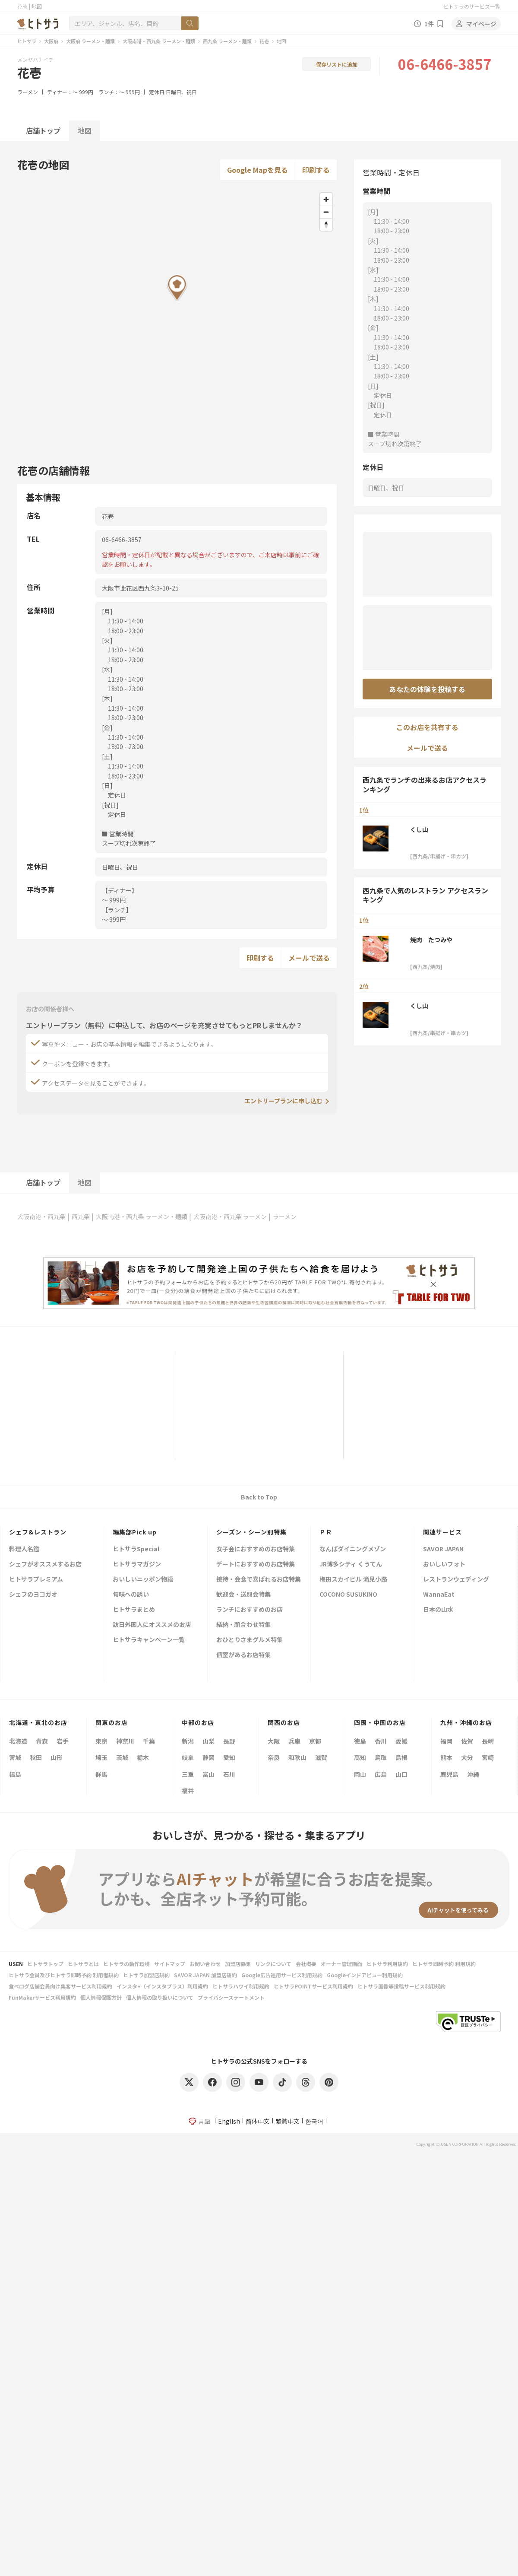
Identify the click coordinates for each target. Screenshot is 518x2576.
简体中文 (258, 2121)
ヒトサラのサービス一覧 (471, 6)
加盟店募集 (238, 1963)
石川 (229, 1774)
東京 (101, 1741)
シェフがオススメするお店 (45, 1564)
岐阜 (188, 1757)
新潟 (188, 1741)
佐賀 (467, 1741)
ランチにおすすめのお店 (249, 1610)
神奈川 (125, 1741)
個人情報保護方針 (101, 1997)
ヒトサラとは (83, 1963)
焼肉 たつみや (431, 939)
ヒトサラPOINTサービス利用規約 (313, 1986)
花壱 (264, 41)
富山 (208, 1774)
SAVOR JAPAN (443, 1549)
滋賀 (321, 1757)
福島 (15, 1774)
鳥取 (381, 1757)
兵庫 (294, 1741)
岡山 (360, 1774)
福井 (188, 1790)
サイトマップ (169, 1963)
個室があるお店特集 (243, 1655)
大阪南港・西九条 (41, 1216)
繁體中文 (287, 2121)
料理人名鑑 (24, 1549)
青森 (42, 1741)
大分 (467, 1757)
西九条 (81, 1216)
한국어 (314, 2121)
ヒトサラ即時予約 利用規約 (444, 1963)
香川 (381, 1741)
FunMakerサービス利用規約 (42, 1997)
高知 (360, 1757)
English (229, 2121)
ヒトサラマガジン (137, 1564)
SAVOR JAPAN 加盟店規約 (205, 1975)
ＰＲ (325, 1532)
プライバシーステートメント (231, 1997)
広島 (381, 1774)
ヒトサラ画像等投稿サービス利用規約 (401, 1986)
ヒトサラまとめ (134, 1610)
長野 (229, 1741)
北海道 (18, 1741)
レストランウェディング (456, 1579)
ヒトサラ (26, 41)
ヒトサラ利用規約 (387, 1963)
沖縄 (473, 1774)
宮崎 (488, 1757)
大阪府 (51, 41)
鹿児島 (449, 1774)
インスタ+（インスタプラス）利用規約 (162, 1986)
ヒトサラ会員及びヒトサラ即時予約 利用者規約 (64, 1975)
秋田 (36, 1757)
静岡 (208, 1757)
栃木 (143, 1757)
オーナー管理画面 (341, 1963)
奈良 (274, 1757)
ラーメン (27, 91)
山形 (57, 1757)
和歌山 (297, 1757)
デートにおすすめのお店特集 (255, 1564)
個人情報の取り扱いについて (159, 1997)
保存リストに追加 (336, 64)
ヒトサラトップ (45, 1963)
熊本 (446, 1757)
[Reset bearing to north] (326, 224)
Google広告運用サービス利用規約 (281, 1975)
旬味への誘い (131, 1594)
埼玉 (101, 1757)
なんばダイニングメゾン (352, 1549)
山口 (401, 1774)
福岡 (446, 1741)
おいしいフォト (444, 1564)
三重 (188, 1774)
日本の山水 (438, 1610)
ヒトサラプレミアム (36, 1579)
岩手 (63, 1741)
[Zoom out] (326, 212)
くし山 (419, 829)
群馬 (101, 1774)
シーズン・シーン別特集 (251, 1532)
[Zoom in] (326, 199)
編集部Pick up (135, 1532)
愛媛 (401, 1741)
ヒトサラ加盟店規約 (146, 1975)
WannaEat (439, 1594)
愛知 (229, 1757)
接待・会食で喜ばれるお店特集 (258, 1579)
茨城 (122, 1757)
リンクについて (273, 1963)
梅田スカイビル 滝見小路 (353, 1579)
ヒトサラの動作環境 (126, 1963)
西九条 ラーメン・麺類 (227, 41)
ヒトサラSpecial (136, 1549)
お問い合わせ (205, 1963)
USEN (16, 1963)
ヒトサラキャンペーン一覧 (149, 1640)
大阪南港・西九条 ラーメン (230, 1216)
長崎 (488, 1741)
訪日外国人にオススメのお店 (152, 1625)
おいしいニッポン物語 (143, 1579)
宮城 (15, 1757)
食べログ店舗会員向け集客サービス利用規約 (60, 1986)
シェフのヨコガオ (33, 1594)
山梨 (208, 1741)
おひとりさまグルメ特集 (249, 1640)
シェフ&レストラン (37, 1532)
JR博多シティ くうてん (350, 1564)
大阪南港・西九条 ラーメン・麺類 (159, 41)
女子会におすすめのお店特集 (255, 1549)
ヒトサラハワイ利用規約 (240, 1986)
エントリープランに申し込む (283, 1100)
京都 (315, 1741)
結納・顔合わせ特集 (243, 1625)
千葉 (149, 1741)
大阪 (274, 1741)
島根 (401, 1757)
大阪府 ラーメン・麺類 (90, 41)
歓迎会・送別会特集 (243, 1594)
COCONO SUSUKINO (348, 1594)
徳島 (360, 1741)
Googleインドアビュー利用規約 (365, 1975)
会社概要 (306, 1963)
